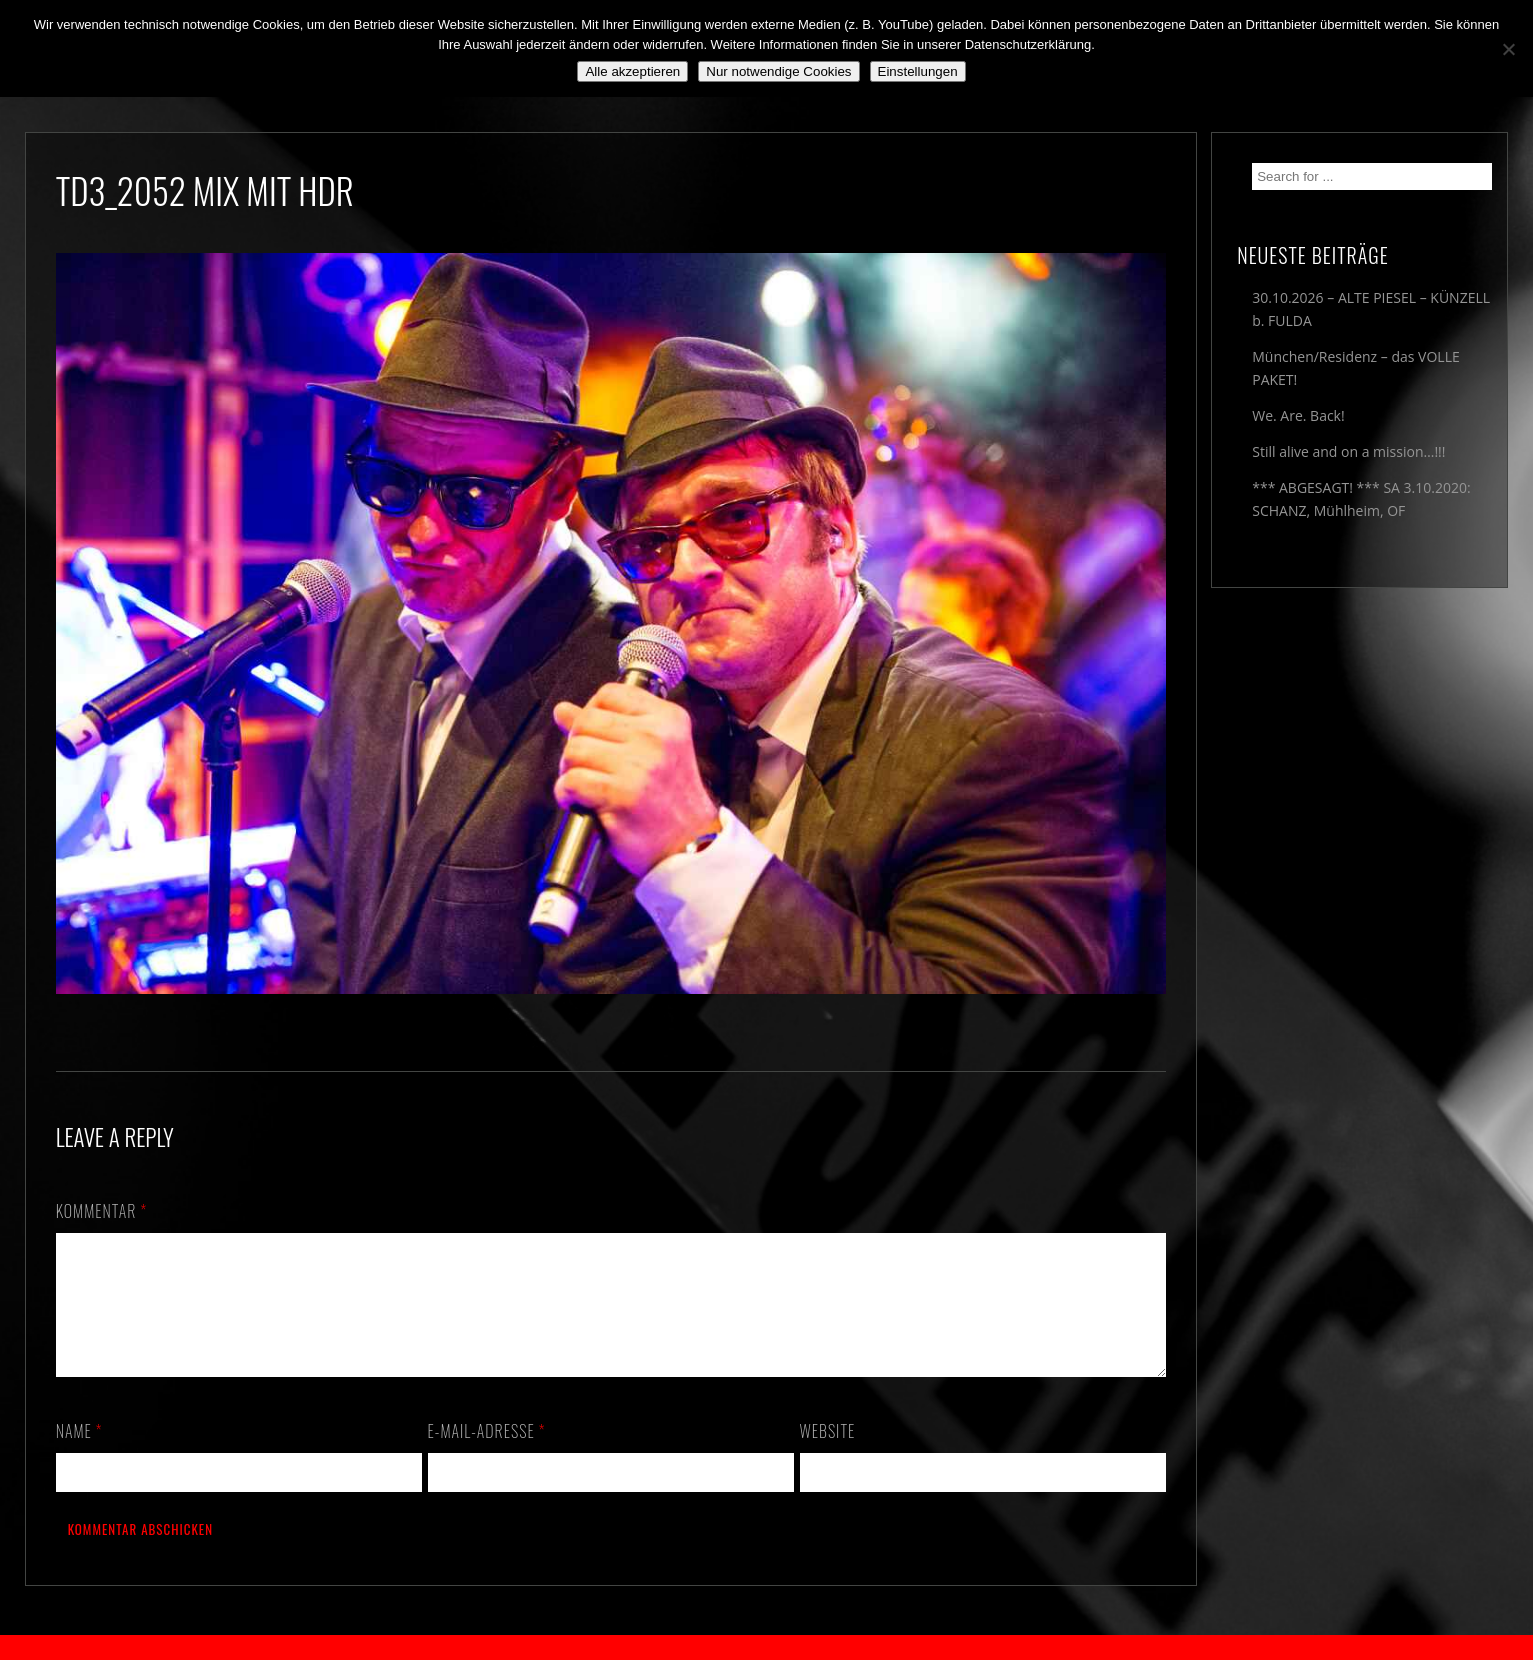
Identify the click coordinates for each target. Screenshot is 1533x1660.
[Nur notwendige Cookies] (1508, 49)
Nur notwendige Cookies (778, 71)
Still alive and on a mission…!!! (1348, 451)
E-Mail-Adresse (487, 1455)
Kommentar (102, 1211)
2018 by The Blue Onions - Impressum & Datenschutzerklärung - (767, 1647)
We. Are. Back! (1298, 415)
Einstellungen (918, 71)
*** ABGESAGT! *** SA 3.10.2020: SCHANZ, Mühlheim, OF (1361, 499)
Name (79, 1455)
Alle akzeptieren (632, 71)
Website (828, 1455)
